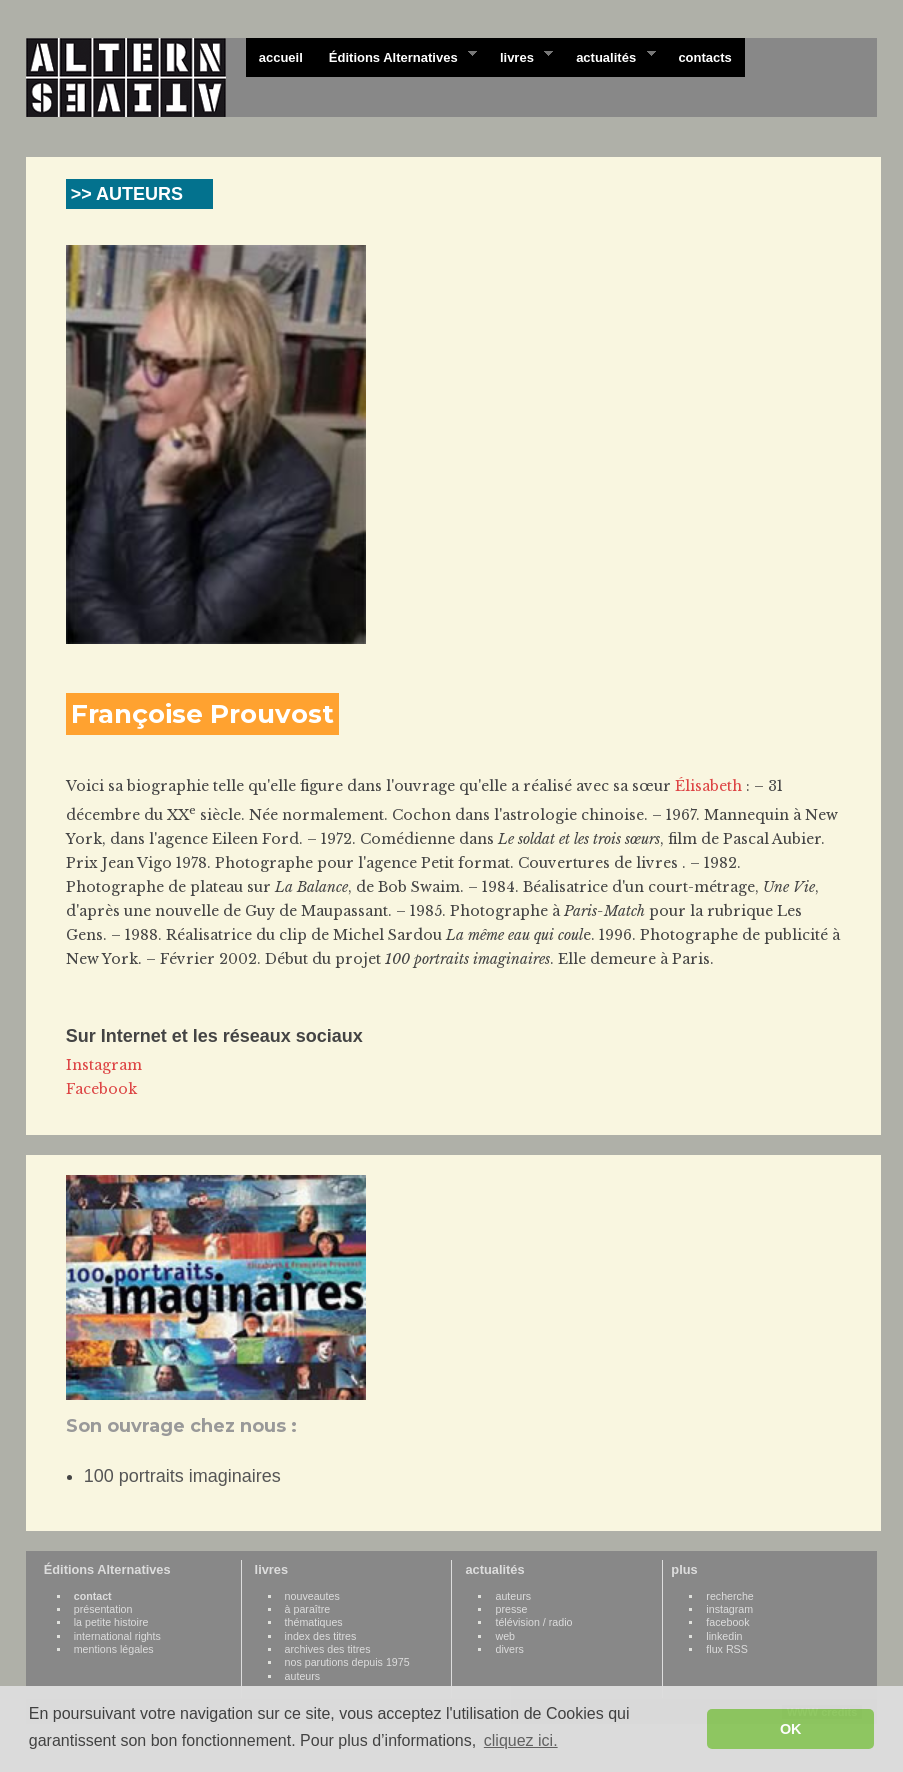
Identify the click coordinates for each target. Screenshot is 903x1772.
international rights (117, 1636)
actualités (609, 56)
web (505, 1636)
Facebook (101, 1089)
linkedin (724, 1636)
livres (520, 56)
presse (511, 1609)
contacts (704, 57)
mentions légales (114, 1649)
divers (509, 1649)
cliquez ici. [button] (521, 1740)
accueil (281, 57)
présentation (103, 1609)
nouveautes (312, 1596)
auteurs (303, 1676)
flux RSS (726, 1649)
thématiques (314, 1622)
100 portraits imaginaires (182, 1476)
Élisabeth (708, 786)
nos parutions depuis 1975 (347, 1662)
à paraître (308, 1609)
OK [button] (791, 1729)
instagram (729, 1609)
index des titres (321, 1636)
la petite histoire (111, 1622)
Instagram (104, 1065)
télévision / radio (533, 1622)
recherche (729, 1596)
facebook (727, 1622)
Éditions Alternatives (396, 56)
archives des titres (328, 1649)
